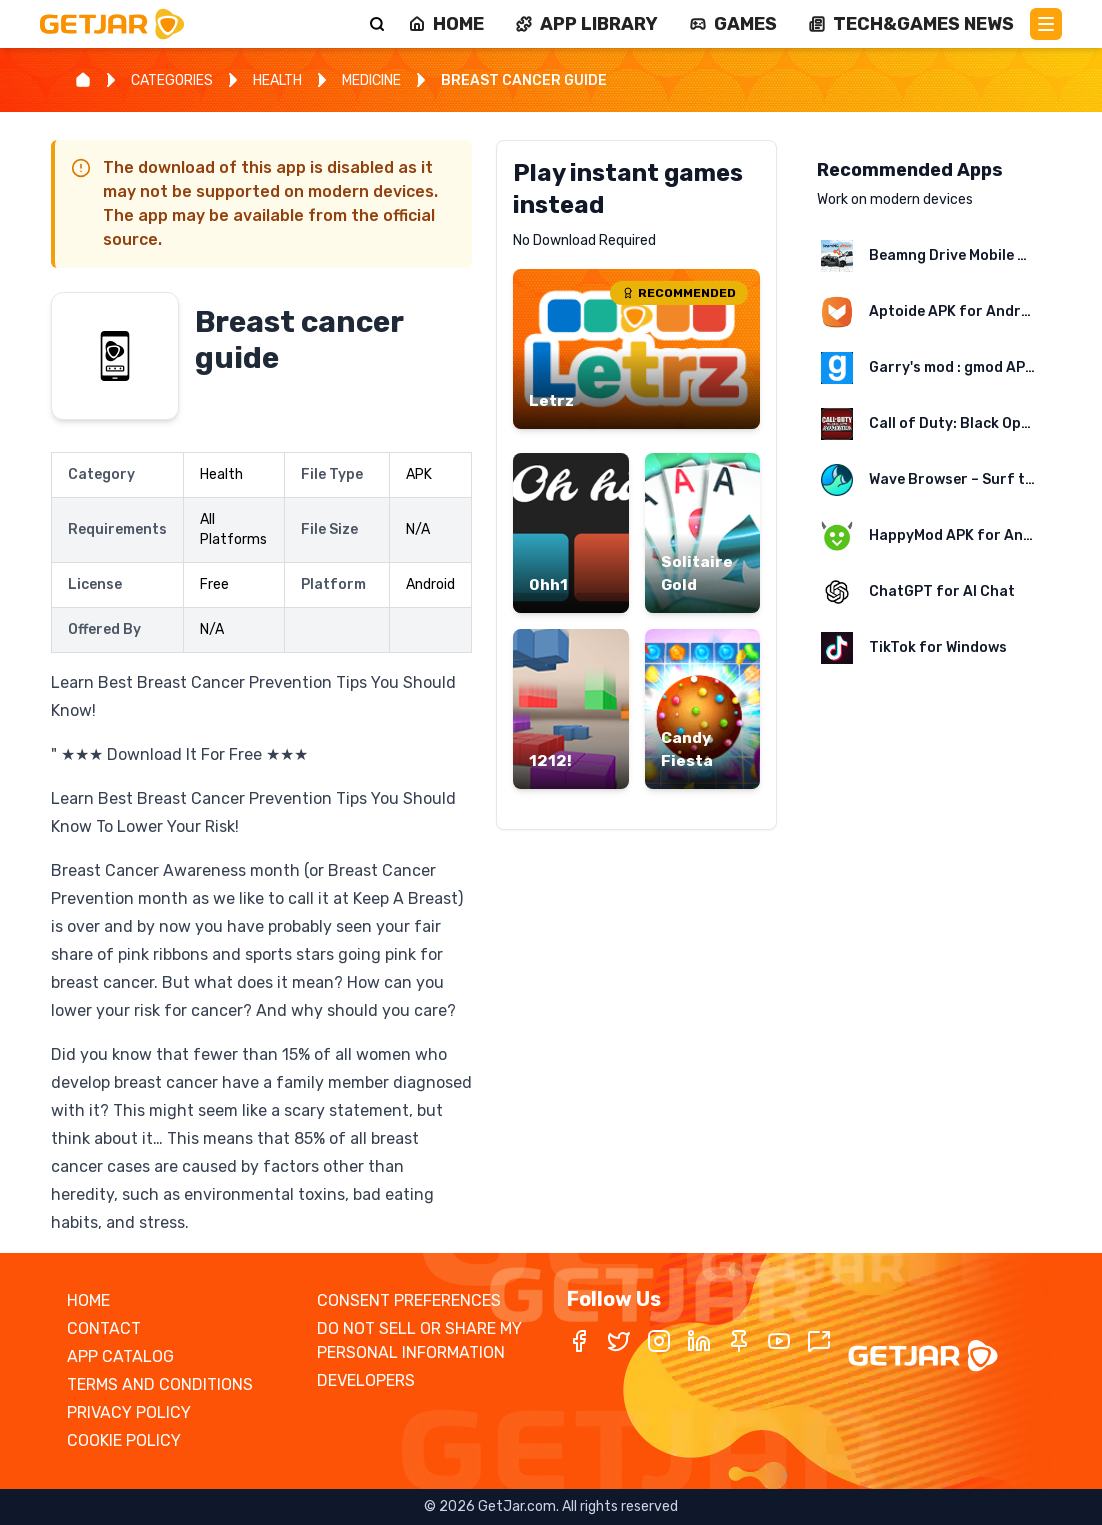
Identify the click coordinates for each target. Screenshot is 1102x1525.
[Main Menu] (1046, 24)
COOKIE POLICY (124, 1440)
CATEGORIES (172, 80)
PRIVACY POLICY (129, 1412)
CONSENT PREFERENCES (409, 1300)
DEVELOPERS (366, 1380)
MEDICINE (371, 80)
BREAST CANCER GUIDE (524, 80)
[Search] (377, 24)
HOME (88, 1300)
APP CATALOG (120, 1356)
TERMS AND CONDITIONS (160, 1384)
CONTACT (104, 1328)
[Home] (83, 80)
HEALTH (277, 80)
